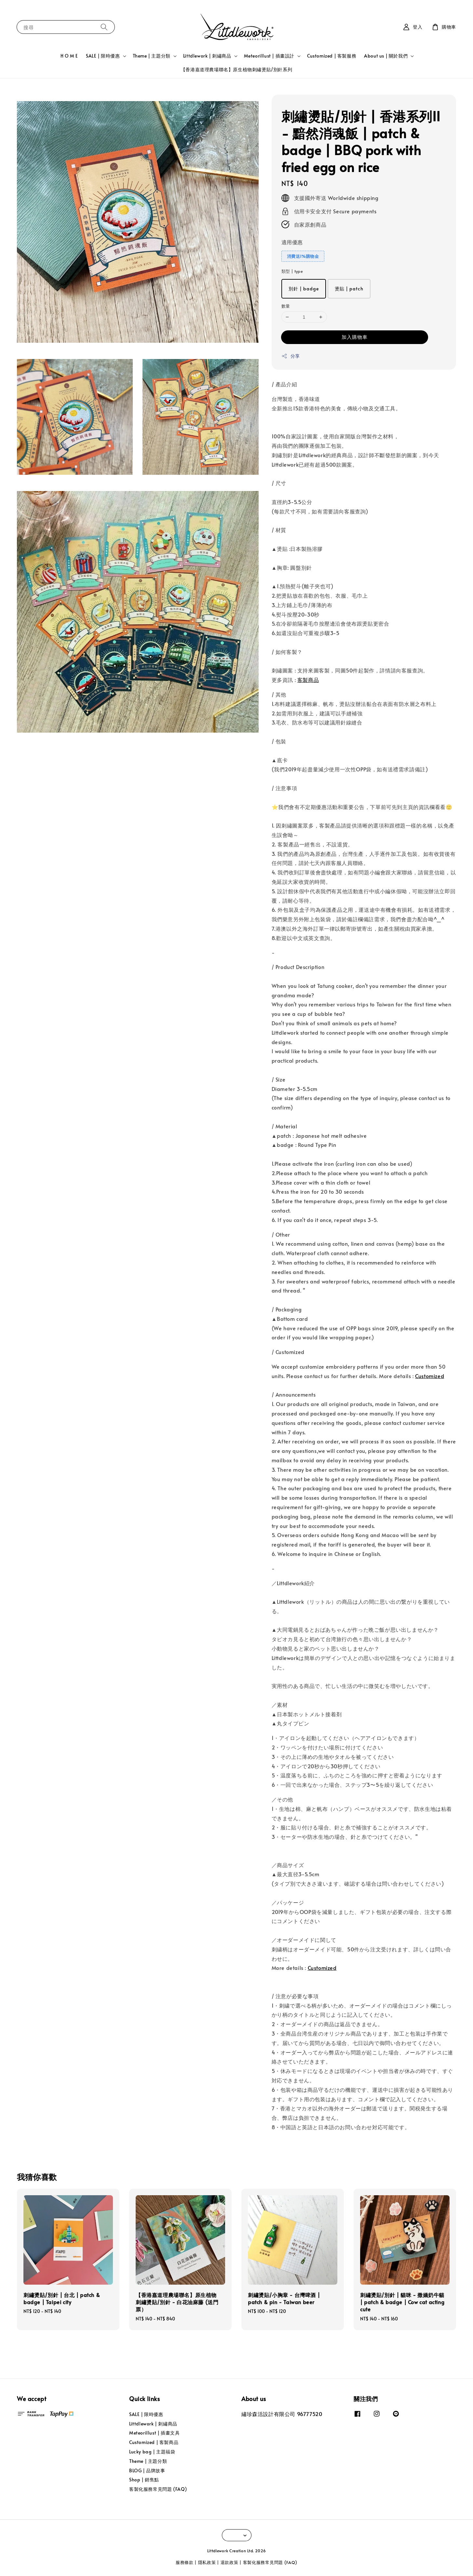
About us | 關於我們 (386, 56)
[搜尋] (104, 26)
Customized (429, 1375)
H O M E (69, 56)
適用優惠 (292, 242)
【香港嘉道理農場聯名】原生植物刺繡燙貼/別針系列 (236, 69)
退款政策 (229, 2562)
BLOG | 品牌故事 (147, 2470)
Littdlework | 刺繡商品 (207, 56)
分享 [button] (290, 356)
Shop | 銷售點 (144, 2479)
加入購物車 (355, 336)
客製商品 (308, 679)
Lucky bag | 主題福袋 (152, 2452)
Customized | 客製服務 (331, 56)
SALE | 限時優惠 (103, 56)
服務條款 (185, 2562)
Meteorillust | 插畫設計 (269, 56)
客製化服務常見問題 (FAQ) (158, 2489)
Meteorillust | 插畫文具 (154, 2433)
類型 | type (292, 271)
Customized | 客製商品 (153, 2442)
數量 (285, 306)
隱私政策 (207, 2562)
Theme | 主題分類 (151, 56)
